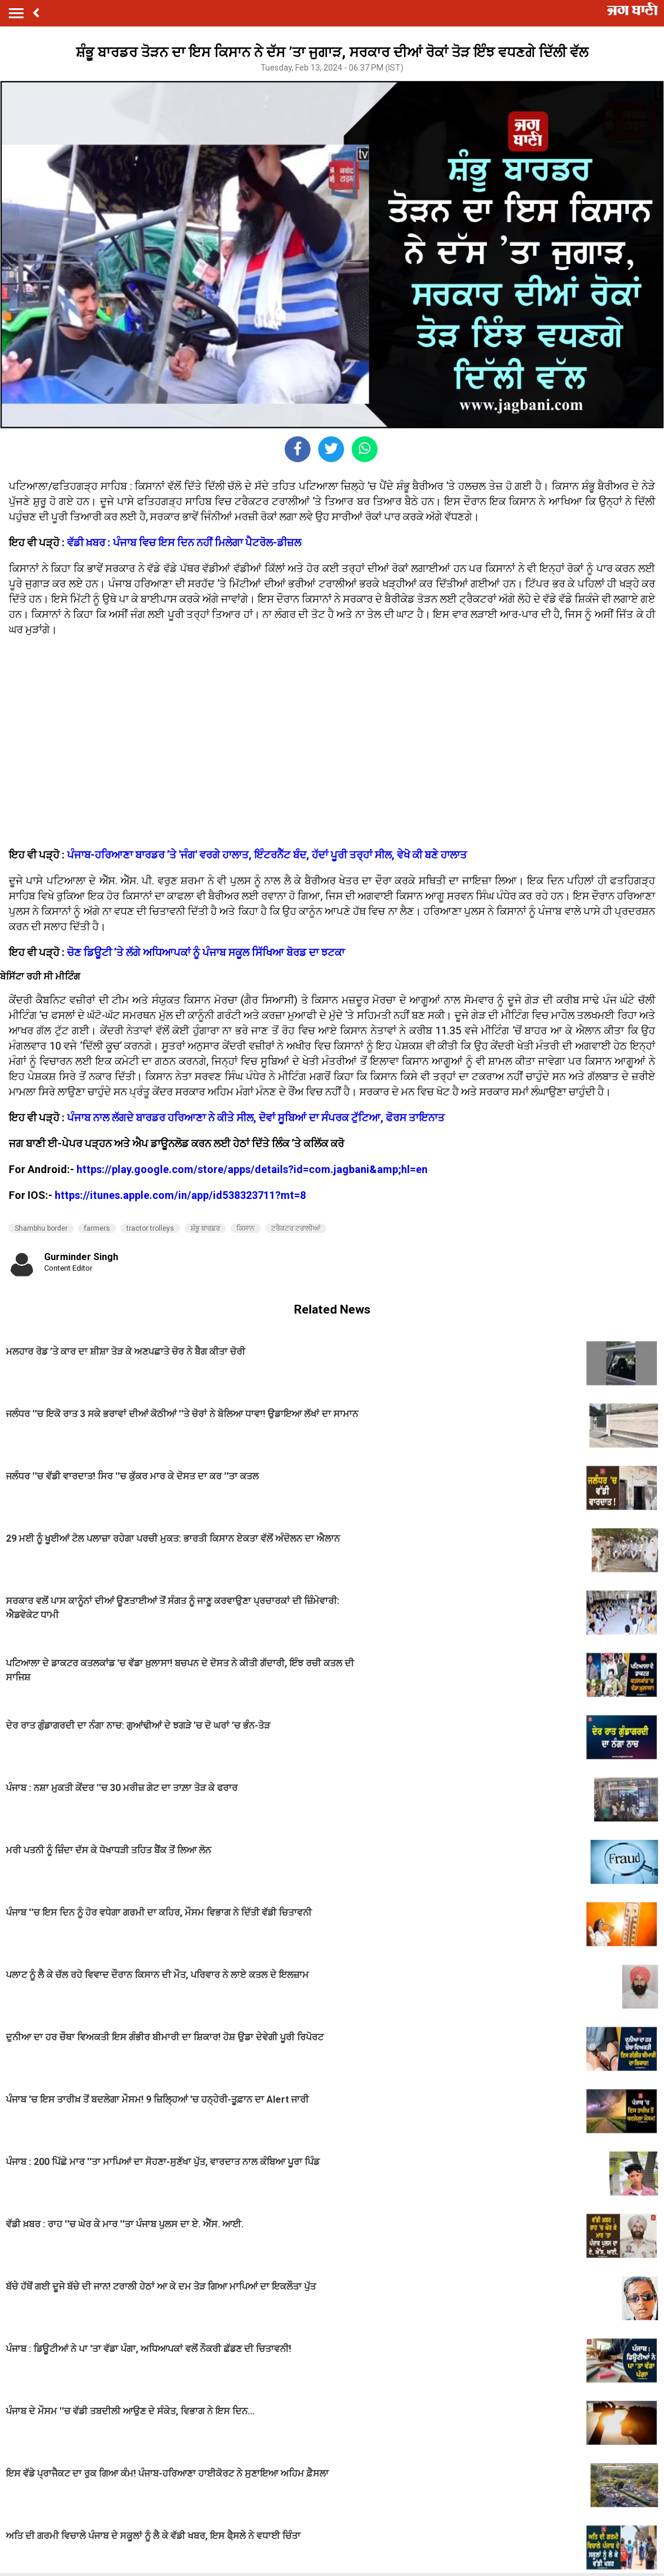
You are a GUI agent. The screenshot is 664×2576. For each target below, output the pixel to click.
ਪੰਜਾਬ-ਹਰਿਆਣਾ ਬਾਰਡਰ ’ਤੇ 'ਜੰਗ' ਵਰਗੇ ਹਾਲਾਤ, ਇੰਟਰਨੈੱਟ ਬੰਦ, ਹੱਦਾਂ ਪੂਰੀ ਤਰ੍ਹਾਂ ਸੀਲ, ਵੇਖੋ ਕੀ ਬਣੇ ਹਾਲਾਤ (267, 854)
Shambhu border (41, 1228)
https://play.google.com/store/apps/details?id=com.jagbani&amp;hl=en (252, 1169)
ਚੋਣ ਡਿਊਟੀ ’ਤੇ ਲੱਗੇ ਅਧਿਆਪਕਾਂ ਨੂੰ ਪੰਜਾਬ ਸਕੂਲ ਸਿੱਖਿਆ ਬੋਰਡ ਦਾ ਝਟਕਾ (206, 952)
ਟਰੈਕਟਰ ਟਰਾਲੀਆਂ (296, 1228)
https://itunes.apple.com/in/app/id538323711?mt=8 (180, 1195)
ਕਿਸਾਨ (245, 1228)
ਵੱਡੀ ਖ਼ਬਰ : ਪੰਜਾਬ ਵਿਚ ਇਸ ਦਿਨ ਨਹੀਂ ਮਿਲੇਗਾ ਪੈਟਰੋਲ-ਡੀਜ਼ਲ (184, 542)
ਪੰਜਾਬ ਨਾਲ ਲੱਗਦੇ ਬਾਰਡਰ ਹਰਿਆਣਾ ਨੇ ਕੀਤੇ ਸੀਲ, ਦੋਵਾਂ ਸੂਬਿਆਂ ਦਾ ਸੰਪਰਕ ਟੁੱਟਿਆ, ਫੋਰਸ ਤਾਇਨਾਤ (256, 1117)
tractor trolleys (150, 1228)
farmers (97, 1228)
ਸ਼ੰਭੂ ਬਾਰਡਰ (205, 1228)
